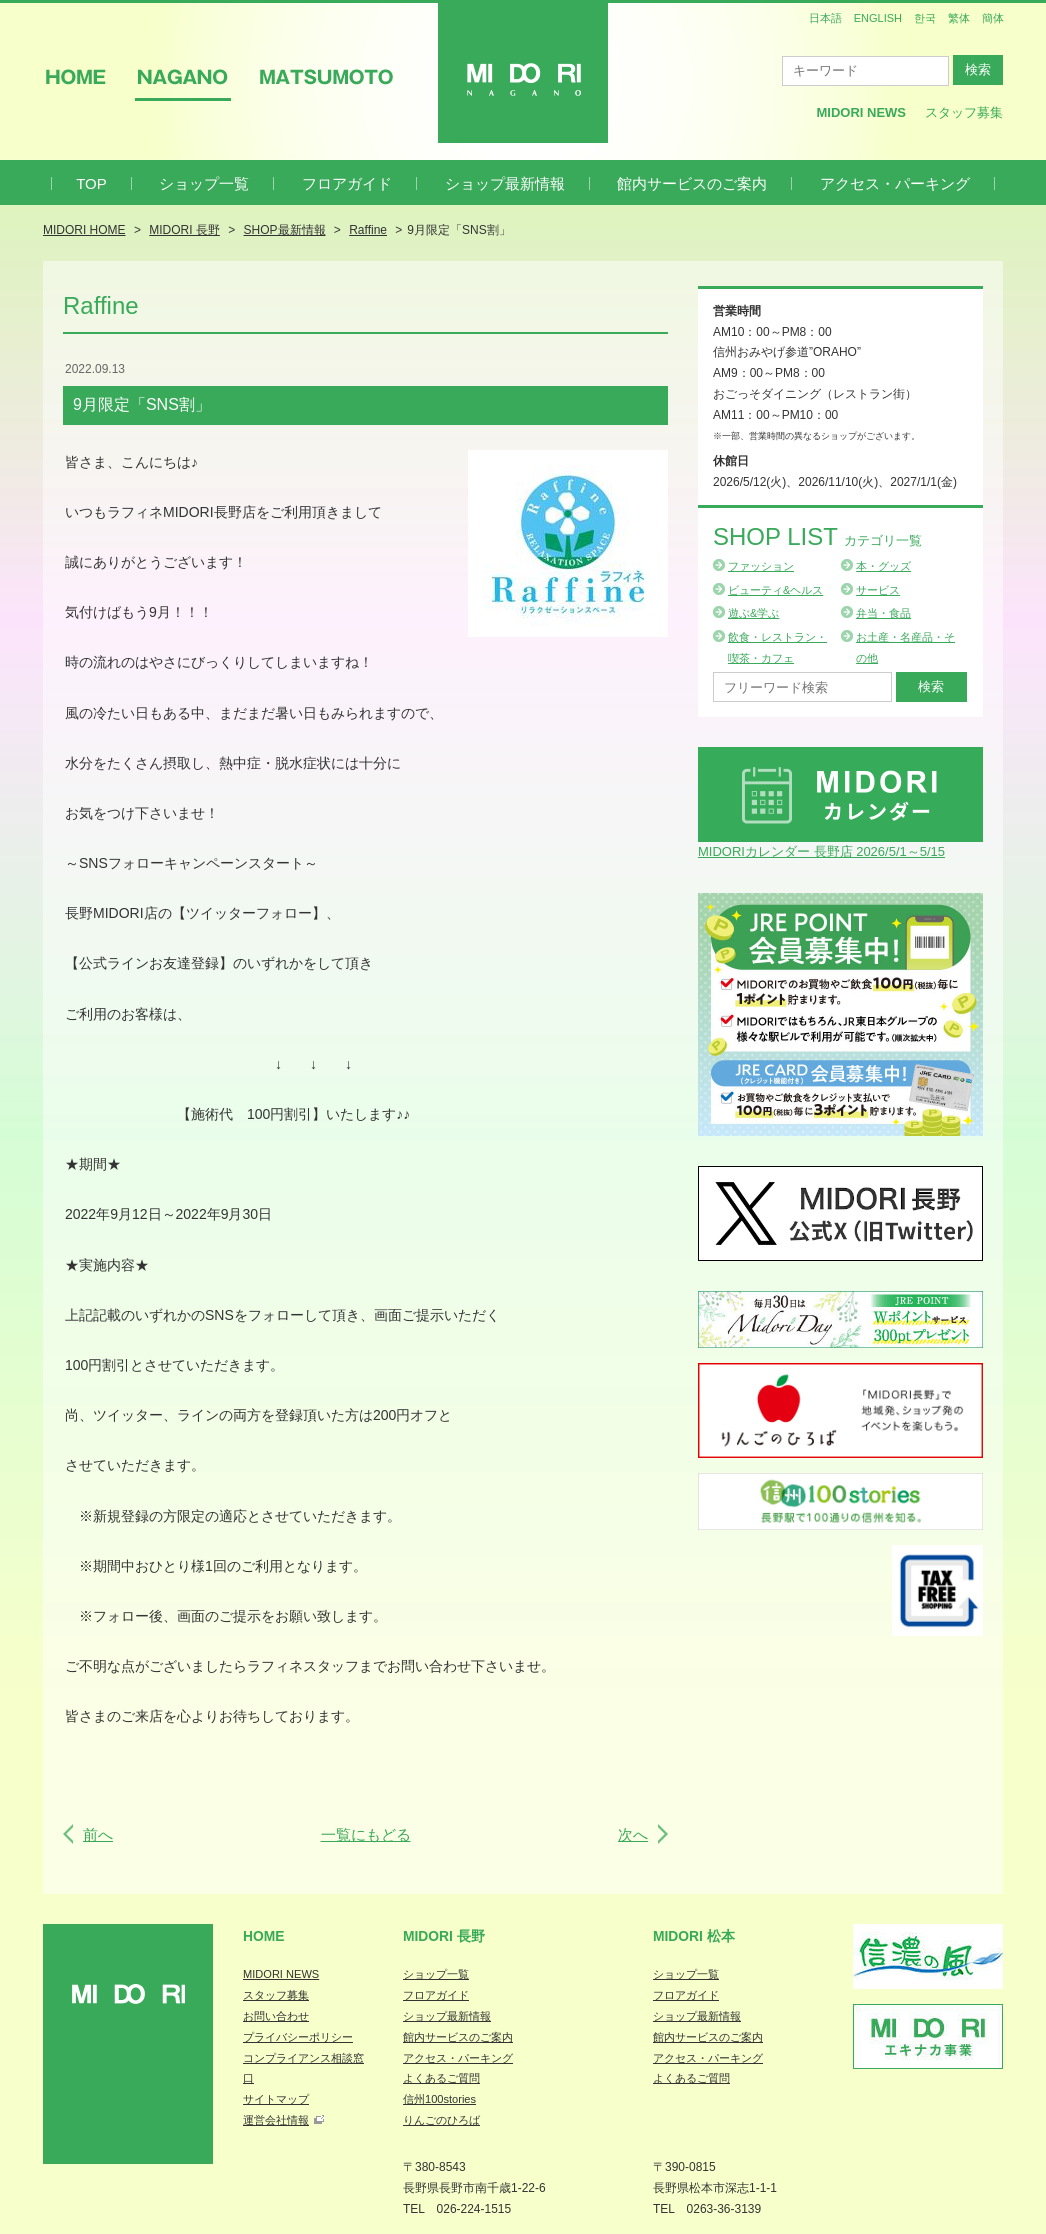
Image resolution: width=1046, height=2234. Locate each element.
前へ (98, 1834)
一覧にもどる (366, 1834)
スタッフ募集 (964, 112)
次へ (633, 1834)
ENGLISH (878, 18)
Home (264, 1936)
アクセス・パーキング (895, 183)
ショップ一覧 (204, 183)
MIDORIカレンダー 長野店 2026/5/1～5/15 (821, 851)
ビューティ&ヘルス (775, 590)
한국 (925, 18)
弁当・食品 (883, 613)
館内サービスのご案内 (692, 183)
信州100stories (439, 2099)
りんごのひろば (441, 2120)
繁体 (959, 18)
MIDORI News (861, 112)
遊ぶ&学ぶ (753, 613)
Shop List (817, 536)
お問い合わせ (276, 2016)
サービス (878, 590)
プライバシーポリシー (298, 2037)
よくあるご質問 (441, 2078)
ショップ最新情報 (505, 183)
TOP (91, 183)
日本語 (825, 18)
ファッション (761, 566)
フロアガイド (347, 183)
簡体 (993, 18)
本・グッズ (883, 566)
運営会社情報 (276, 2120)
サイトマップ (276, 2099)
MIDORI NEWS (281, 1974)
